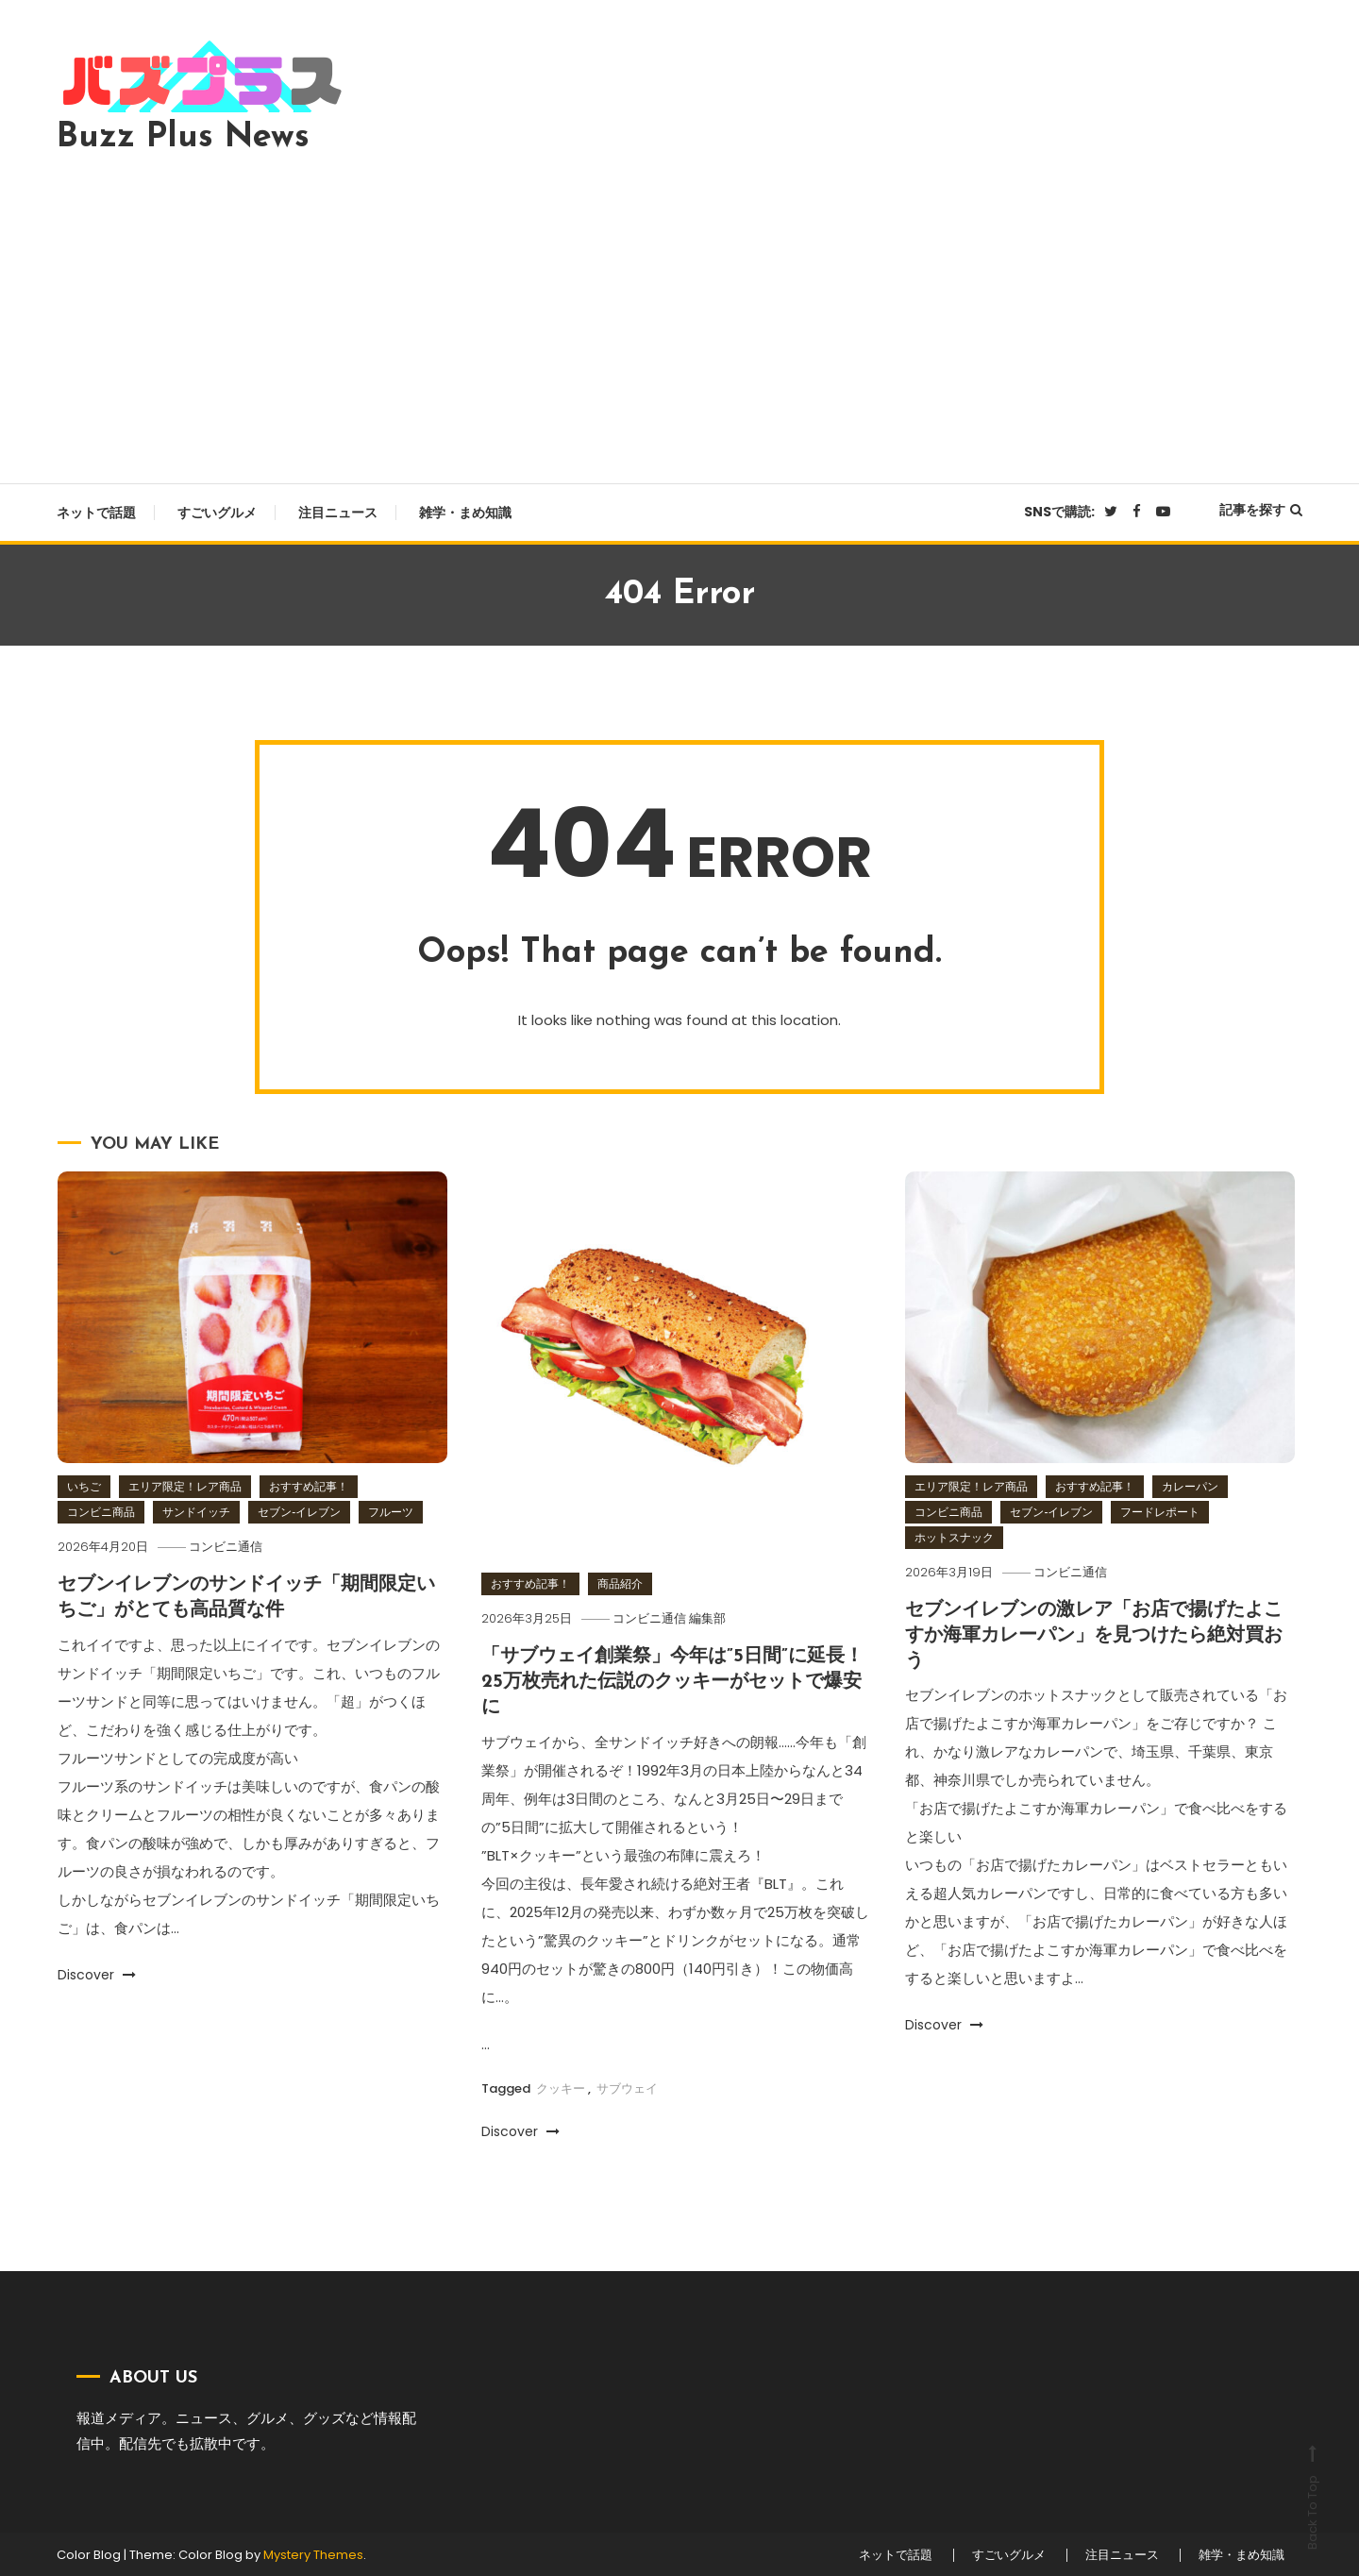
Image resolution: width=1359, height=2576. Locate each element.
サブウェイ (627, 2086)
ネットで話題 (96, 512)
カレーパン (1190, 1486)
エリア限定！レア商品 (185, 1486)
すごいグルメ (217, 512)
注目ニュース (338, 512)
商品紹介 (620, 1583)
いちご (84, 1486)
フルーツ (390, 1512)
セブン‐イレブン (299, 1512)
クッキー (560, 2086)
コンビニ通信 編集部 (672, 1618)
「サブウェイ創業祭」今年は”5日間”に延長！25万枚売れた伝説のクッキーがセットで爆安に (672, 1681)
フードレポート (1160, 1512)
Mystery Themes (313, 2553)
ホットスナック (954, 1537)
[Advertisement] (679, 313)
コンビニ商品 (101, 1512)
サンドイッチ (196, 1512)
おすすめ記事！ (308, 1486)
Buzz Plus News (183, 138)
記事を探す (1260, 509)
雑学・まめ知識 (465, 512)
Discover (97, 1972)
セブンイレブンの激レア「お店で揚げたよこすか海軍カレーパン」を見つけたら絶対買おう (1094, 1635)
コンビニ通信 (228, 1547)
